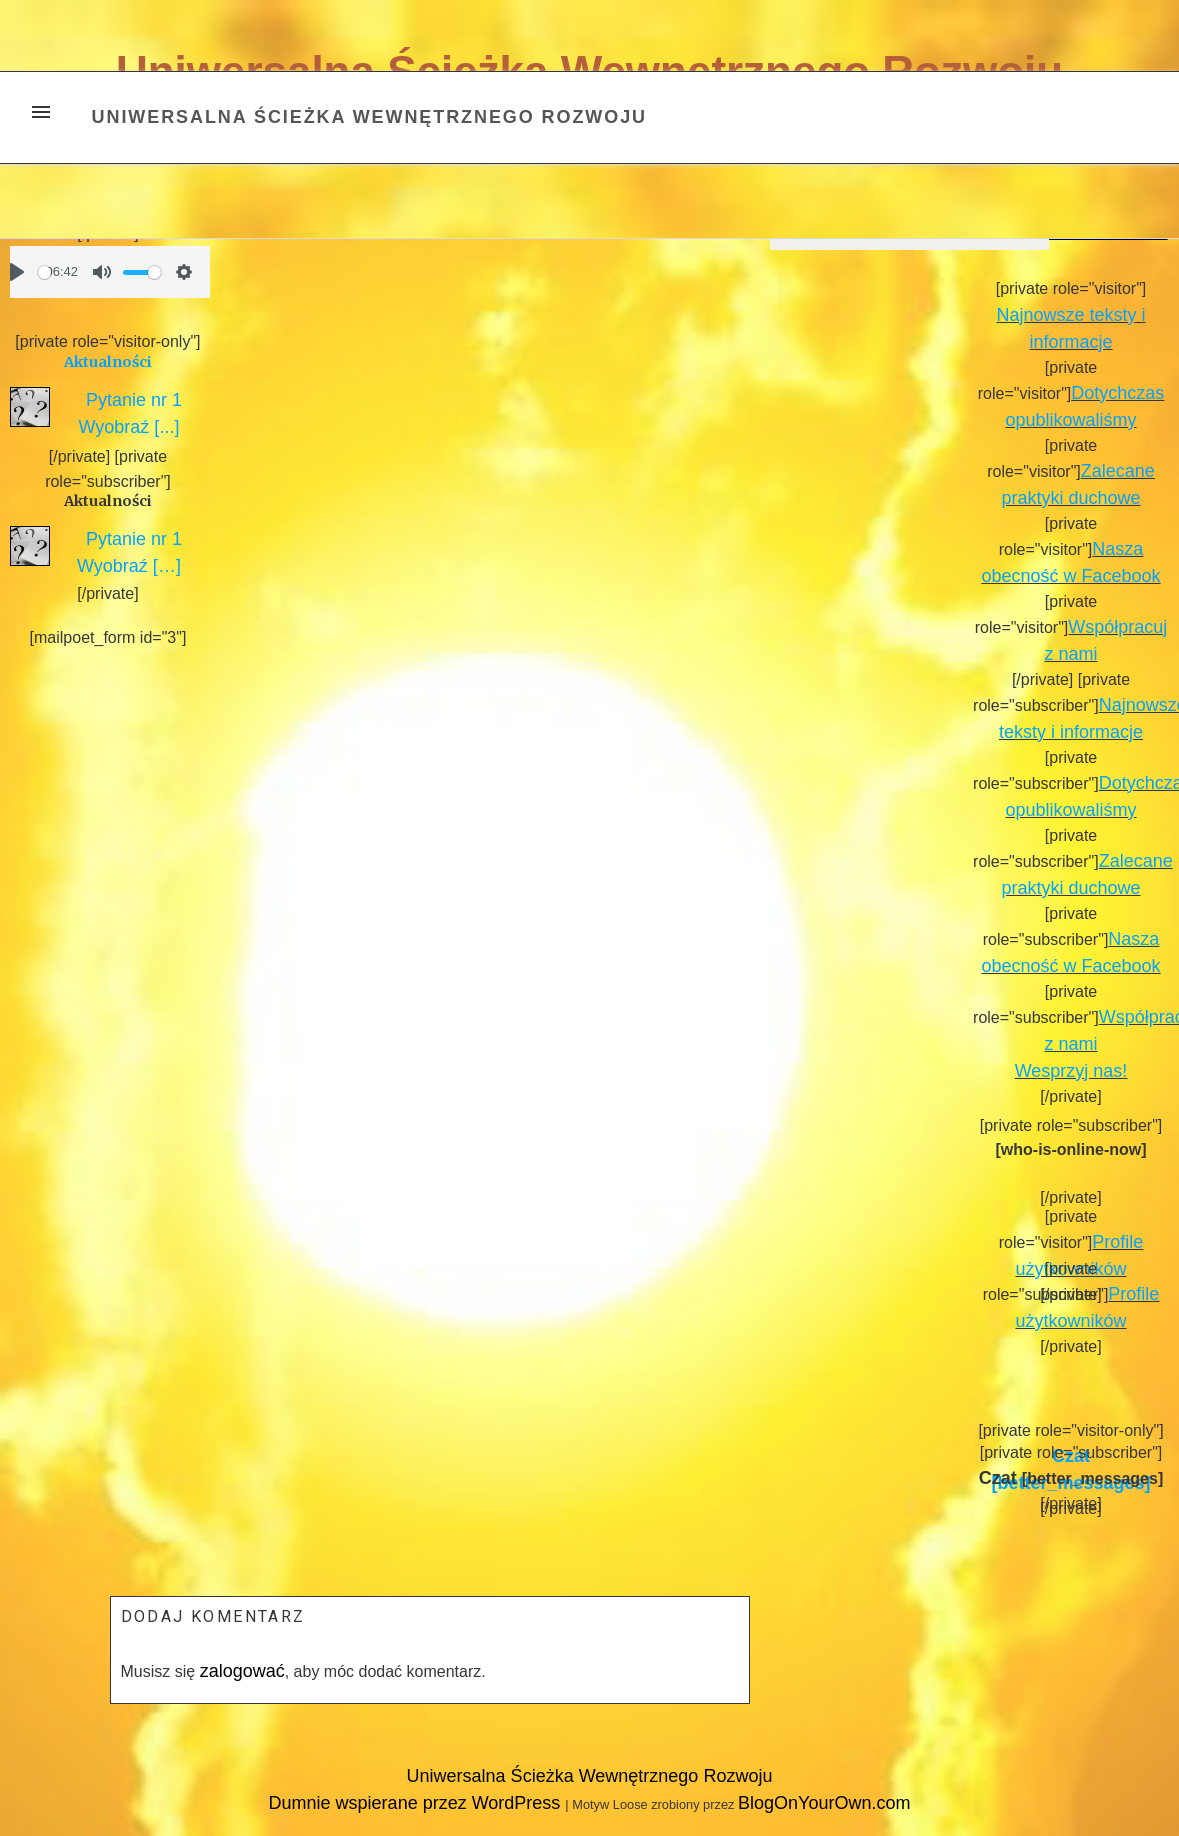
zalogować (242, 1671)
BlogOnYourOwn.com (824, 1803)
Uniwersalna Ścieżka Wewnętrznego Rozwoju (369, 117)
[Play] (17, 272)
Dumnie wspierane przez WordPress (417, 1803)
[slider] (44, 272)
